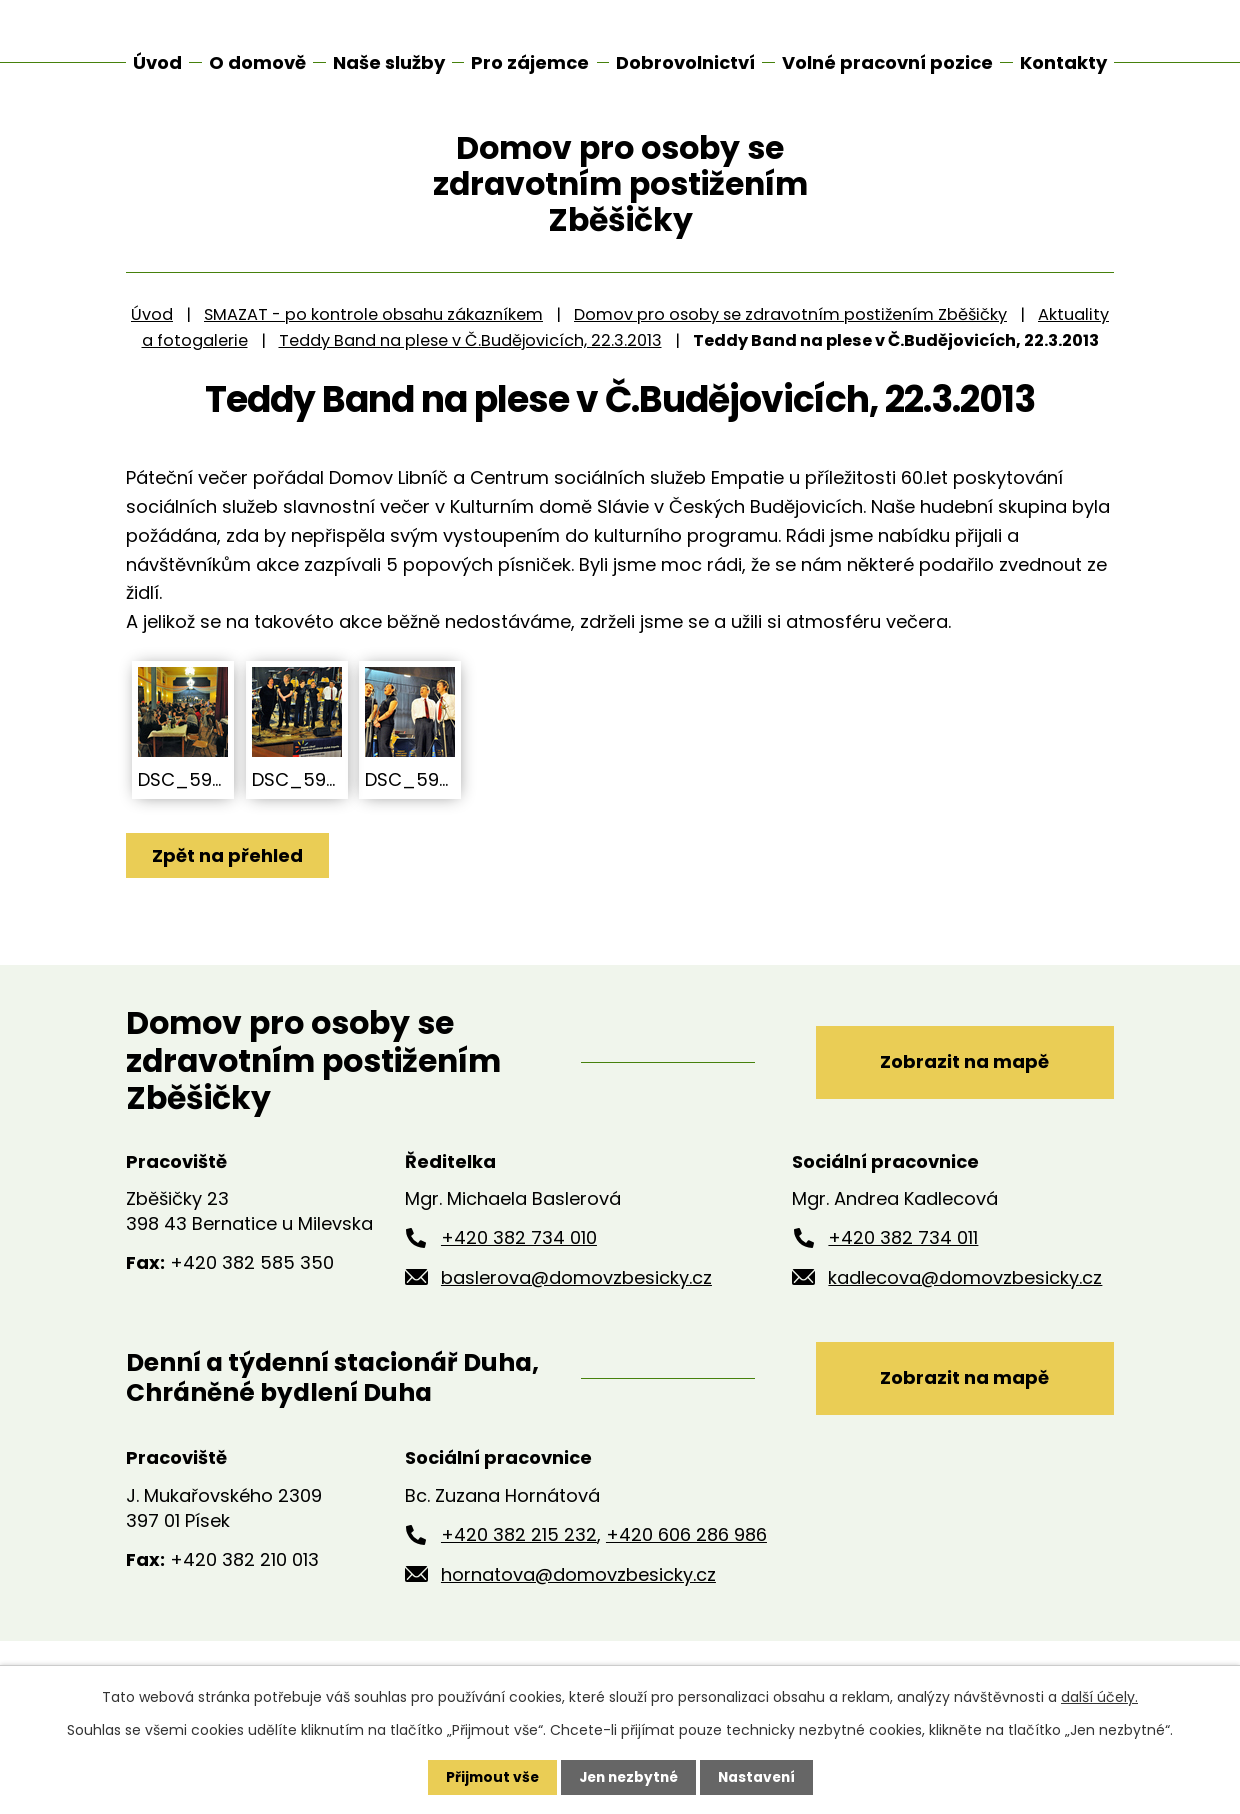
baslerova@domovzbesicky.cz (576, 1309)
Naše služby (389, 62)
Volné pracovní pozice (887, 62)
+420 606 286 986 (686, 1568)
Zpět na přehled (228, 887)
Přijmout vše (487, 1777)
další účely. (1099, 1697)
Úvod (152, 346)
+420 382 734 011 (903, 1270)
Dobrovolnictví (685, 62)
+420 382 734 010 (519, 1270)
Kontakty (1063, 62)
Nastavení (760, 1777)
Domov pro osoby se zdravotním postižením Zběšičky (790, 346)
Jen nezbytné (627, 1777)
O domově (257, 62)
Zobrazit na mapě (961, 1093)
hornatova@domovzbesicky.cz (578, 1607)
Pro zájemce (530, 62)
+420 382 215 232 (519, 1568)
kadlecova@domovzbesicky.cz (965, 1309)
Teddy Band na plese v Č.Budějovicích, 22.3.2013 (470, 372)
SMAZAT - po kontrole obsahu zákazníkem (373, 346)
